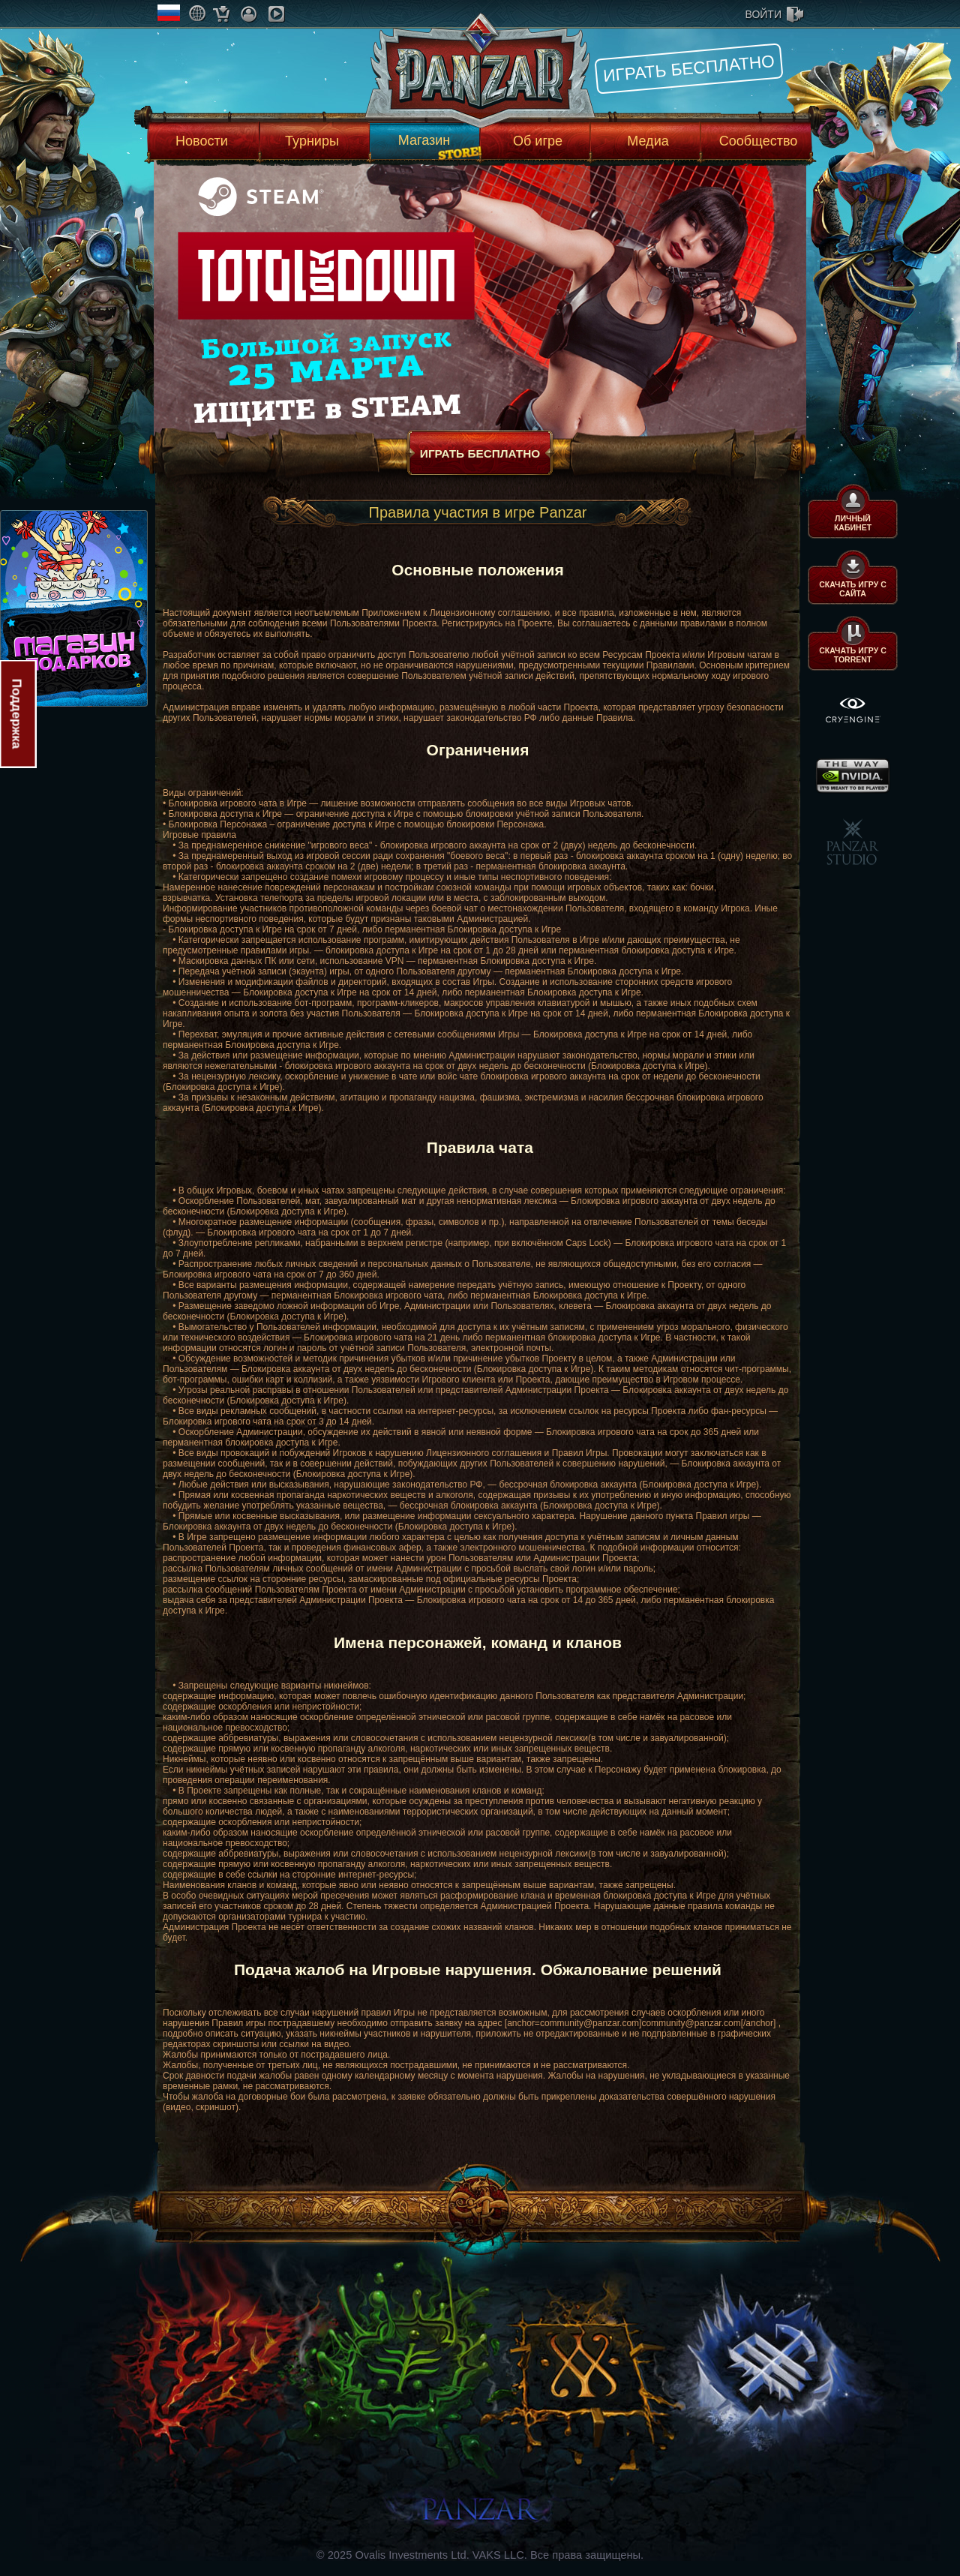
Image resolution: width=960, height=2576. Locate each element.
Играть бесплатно (689, 68)
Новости (202, 141)
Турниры (312, 141)
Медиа (647, 141)
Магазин (424, 140)
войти (764, 14)
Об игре (537, 141)
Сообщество (758, 141)
